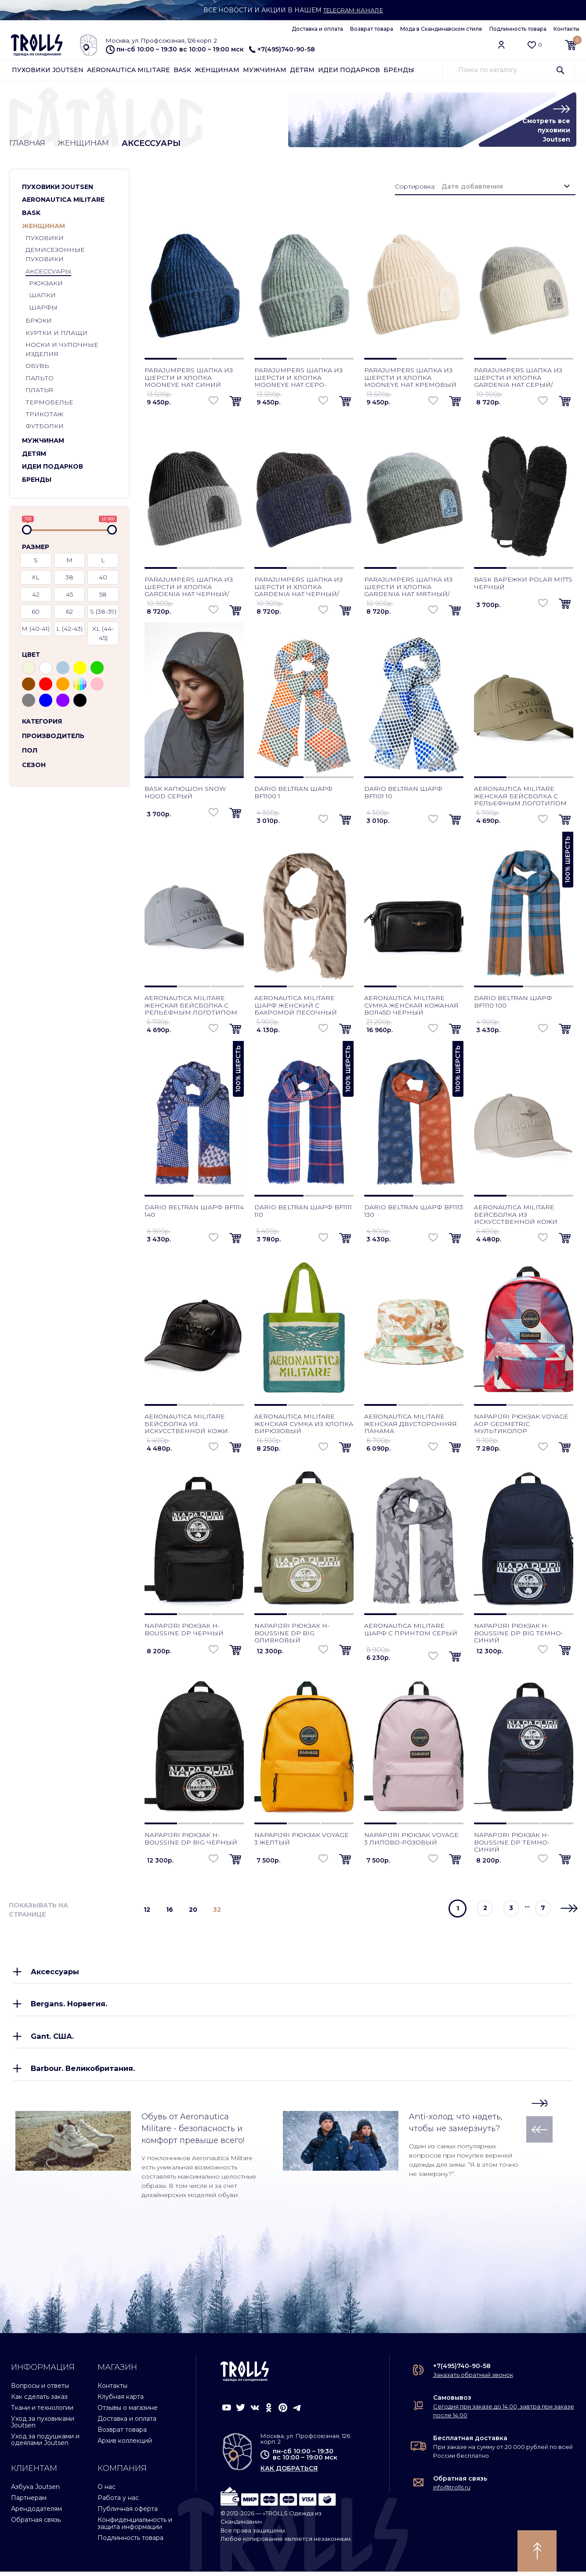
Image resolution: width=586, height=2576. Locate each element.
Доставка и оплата (317, 28)
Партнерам (29, 2502)
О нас (107, 2491)
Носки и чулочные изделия (61, 350)
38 (69, 578)
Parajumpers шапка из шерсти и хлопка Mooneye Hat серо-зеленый (298, 382)
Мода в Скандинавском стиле (441, 28)
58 (103, 595)
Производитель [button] (53, 736)
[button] (113, 187)
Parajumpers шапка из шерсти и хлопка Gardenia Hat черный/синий (298, 591)
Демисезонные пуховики (55, 255)
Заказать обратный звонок (473, 2379)
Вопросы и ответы (40, 2390)
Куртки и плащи (56, 334)
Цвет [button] (31, 655)
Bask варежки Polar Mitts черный (523, 583)
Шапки (42, 296)
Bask (182, 70)
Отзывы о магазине (128, 2412)
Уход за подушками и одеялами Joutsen (45, 2444)
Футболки (44, 427)
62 (69, 612)
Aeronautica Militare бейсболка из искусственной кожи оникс (515, 1218)
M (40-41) (36, 629)
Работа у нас (118, 2502)
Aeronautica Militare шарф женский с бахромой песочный (295, 1005)
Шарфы (43, 308)
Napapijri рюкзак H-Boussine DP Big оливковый (291, 1633)
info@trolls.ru (451, 2491)
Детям (302, 70)
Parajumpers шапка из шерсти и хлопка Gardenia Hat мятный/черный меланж (408, 591)
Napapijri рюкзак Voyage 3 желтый (301, 1839)
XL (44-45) (103, 633)
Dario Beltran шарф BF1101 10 (403, 792)
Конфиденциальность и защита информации (135, 2527)
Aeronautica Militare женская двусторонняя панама (410, 1424)
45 (69, 595)
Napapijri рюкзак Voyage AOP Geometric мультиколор (521, 1424)
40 (103, 578)
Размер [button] (35, 547)
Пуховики (44, 239)
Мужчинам (264, 70)
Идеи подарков (349, 70)
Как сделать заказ (39, 2401)
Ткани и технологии (42, 2412)
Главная (28, 144)
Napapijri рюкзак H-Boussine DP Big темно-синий (518, 1633)
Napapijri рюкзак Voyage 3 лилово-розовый (411, 1839)
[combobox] (505, 187)
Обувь (37, 367)
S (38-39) (103, 612)
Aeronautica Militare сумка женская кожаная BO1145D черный (411, 1005)
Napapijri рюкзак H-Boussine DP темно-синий (512, 1842)
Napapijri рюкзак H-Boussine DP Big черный (191, 1839)
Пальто (39, 379)
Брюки (38, 321)
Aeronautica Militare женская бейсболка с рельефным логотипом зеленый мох (520, 800)
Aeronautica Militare (128, 70)
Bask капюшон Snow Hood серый (185, 792)
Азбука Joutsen (35, 2491)
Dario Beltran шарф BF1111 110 (303, 1211)
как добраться (289, 2473)
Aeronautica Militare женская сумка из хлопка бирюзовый (303, 1424)
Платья (39, 391)
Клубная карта (121, 2401)
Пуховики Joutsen (47, 70)
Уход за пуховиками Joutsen (42, 2426)
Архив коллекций (125, 2445)
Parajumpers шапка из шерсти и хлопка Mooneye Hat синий (189, 378)
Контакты (566, 28)
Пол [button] (29, 751)
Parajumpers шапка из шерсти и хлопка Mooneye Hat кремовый (410, 378)
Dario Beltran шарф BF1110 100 (513, 1002)
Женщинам (217, 70)
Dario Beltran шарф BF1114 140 (194, 1211)
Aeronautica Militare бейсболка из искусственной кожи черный (186, 1428)
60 (36, 612)
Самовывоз (452, 2402)
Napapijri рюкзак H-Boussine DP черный (184, 1629)
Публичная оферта (128, 2513)
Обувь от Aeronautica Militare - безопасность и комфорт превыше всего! (192, 2133)
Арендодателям (36, 2513)
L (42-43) (69, 629)
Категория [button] (42, 722)
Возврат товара (371, 28)
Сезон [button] (34, 765)
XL (36, 578)
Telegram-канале (353, 10)
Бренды (398, 70)
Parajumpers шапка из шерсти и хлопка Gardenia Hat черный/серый (189, 591)
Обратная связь (36, 2524)
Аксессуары (48, 272)
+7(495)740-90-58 (282, 49)
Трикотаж (44, 415)
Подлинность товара (517, 28)
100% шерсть (568, 860)
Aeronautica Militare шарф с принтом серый (410, 1629)
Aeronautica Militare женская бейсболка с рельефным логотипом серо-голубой (191, 1009)
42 (36, 595)
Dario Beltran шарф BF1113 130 (413, 1211)
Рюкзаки (46, 284)
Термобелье (49, 403)
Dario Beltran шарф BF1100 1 (293, 792)
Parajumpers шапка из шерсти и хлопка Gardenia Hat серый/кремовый (518, 382)
